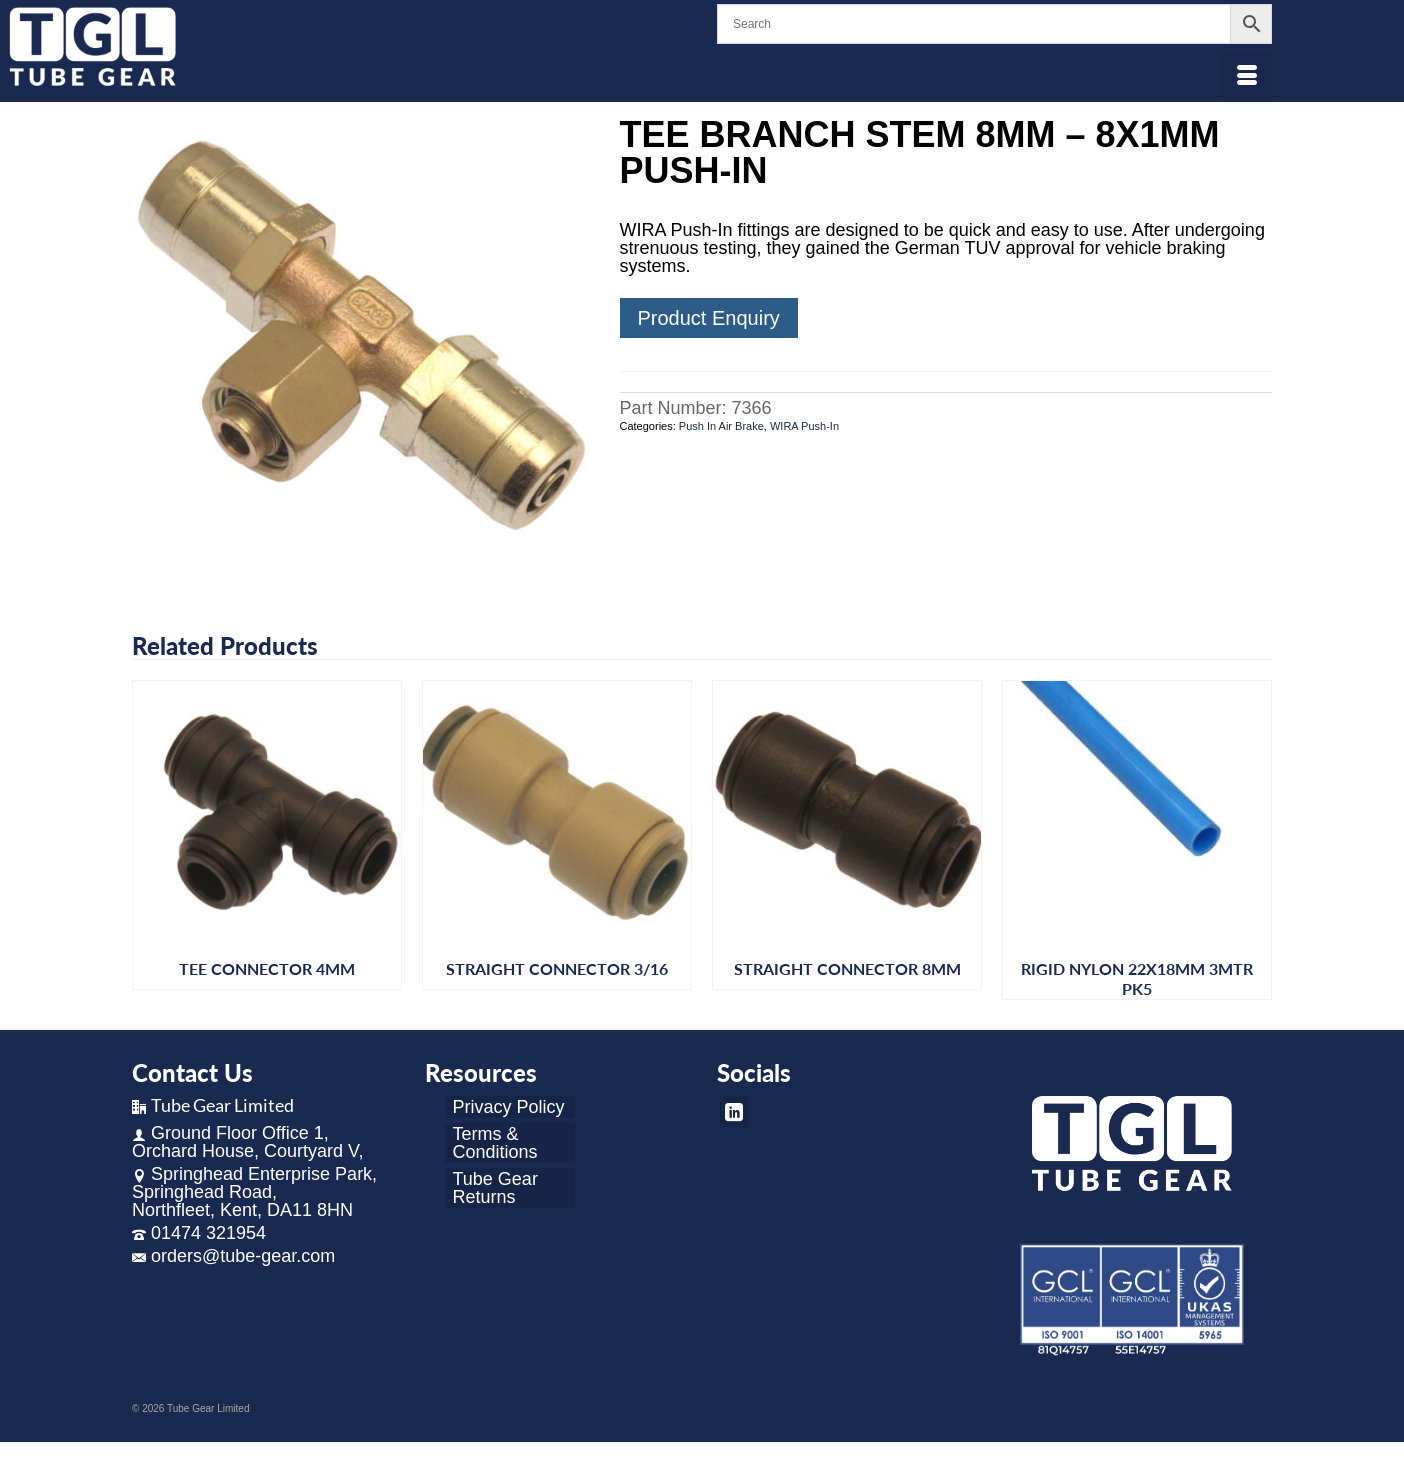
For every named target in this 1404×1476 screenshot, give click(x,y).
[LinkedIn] (734, 1111)
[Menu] (1247, 77)
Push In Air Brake (721, 426)
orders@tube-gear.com (233, 1256)
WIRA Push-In (804, 426)
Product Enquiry (709, 318)
